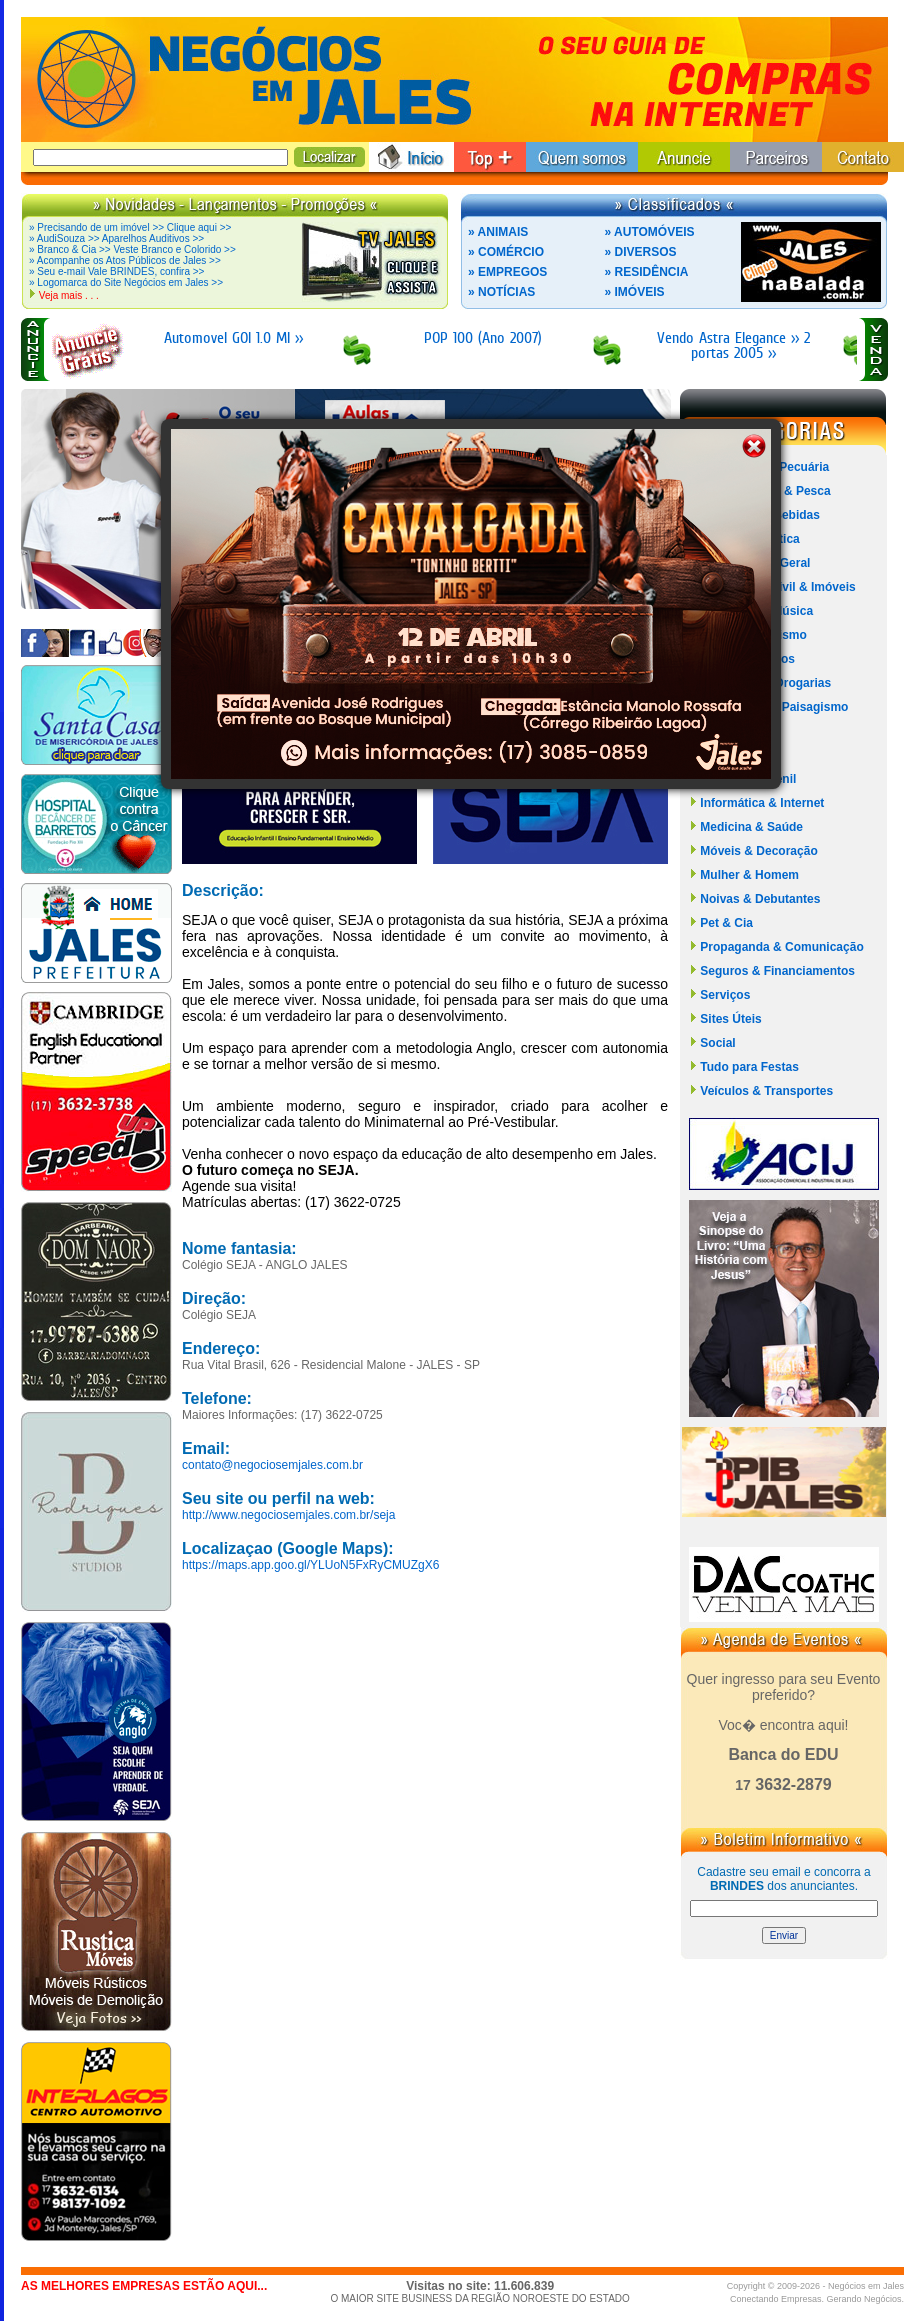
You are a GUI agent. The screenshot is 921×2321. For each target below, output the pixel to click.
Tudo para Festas (749, 1067)
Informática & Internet (762, 803)
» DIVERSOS (641, 252)
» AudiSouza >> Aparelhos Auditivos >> (116, 238)
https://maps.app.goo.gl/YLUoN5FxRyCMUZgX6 (310, 1565)
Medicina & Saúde (751, 827)
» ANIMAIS (498, 232)
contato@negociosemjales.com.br (272, 1465)
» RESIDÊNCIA (647, 272)
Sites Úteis (730, 1019)
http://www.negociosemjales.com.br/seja (288, 1515)
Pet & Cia (726, 923)
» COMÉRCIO (506, 252)
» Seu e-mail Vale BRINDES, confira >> (116, 271)
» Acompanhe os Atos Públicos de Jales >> (125, 260)
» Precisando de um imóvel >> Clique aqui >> (130, 227)
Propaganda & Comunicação (781, 947)
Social (717, 1043)
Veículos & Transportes (766, 1091)
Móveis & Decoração (758, 851)
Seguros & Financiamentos (777, 971)
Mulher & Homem (749, 875)
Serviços (725, 995)
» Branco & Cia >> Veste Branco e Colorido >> (132, 249)
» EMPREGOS (507, 272)
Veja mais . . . (69, 295)
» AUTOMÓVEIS (650, 232)
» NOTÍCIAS (501, 292)
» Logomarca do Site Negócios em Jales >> (126, 282)
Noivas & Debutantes (760, 899)
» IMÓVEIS (635, 292)
